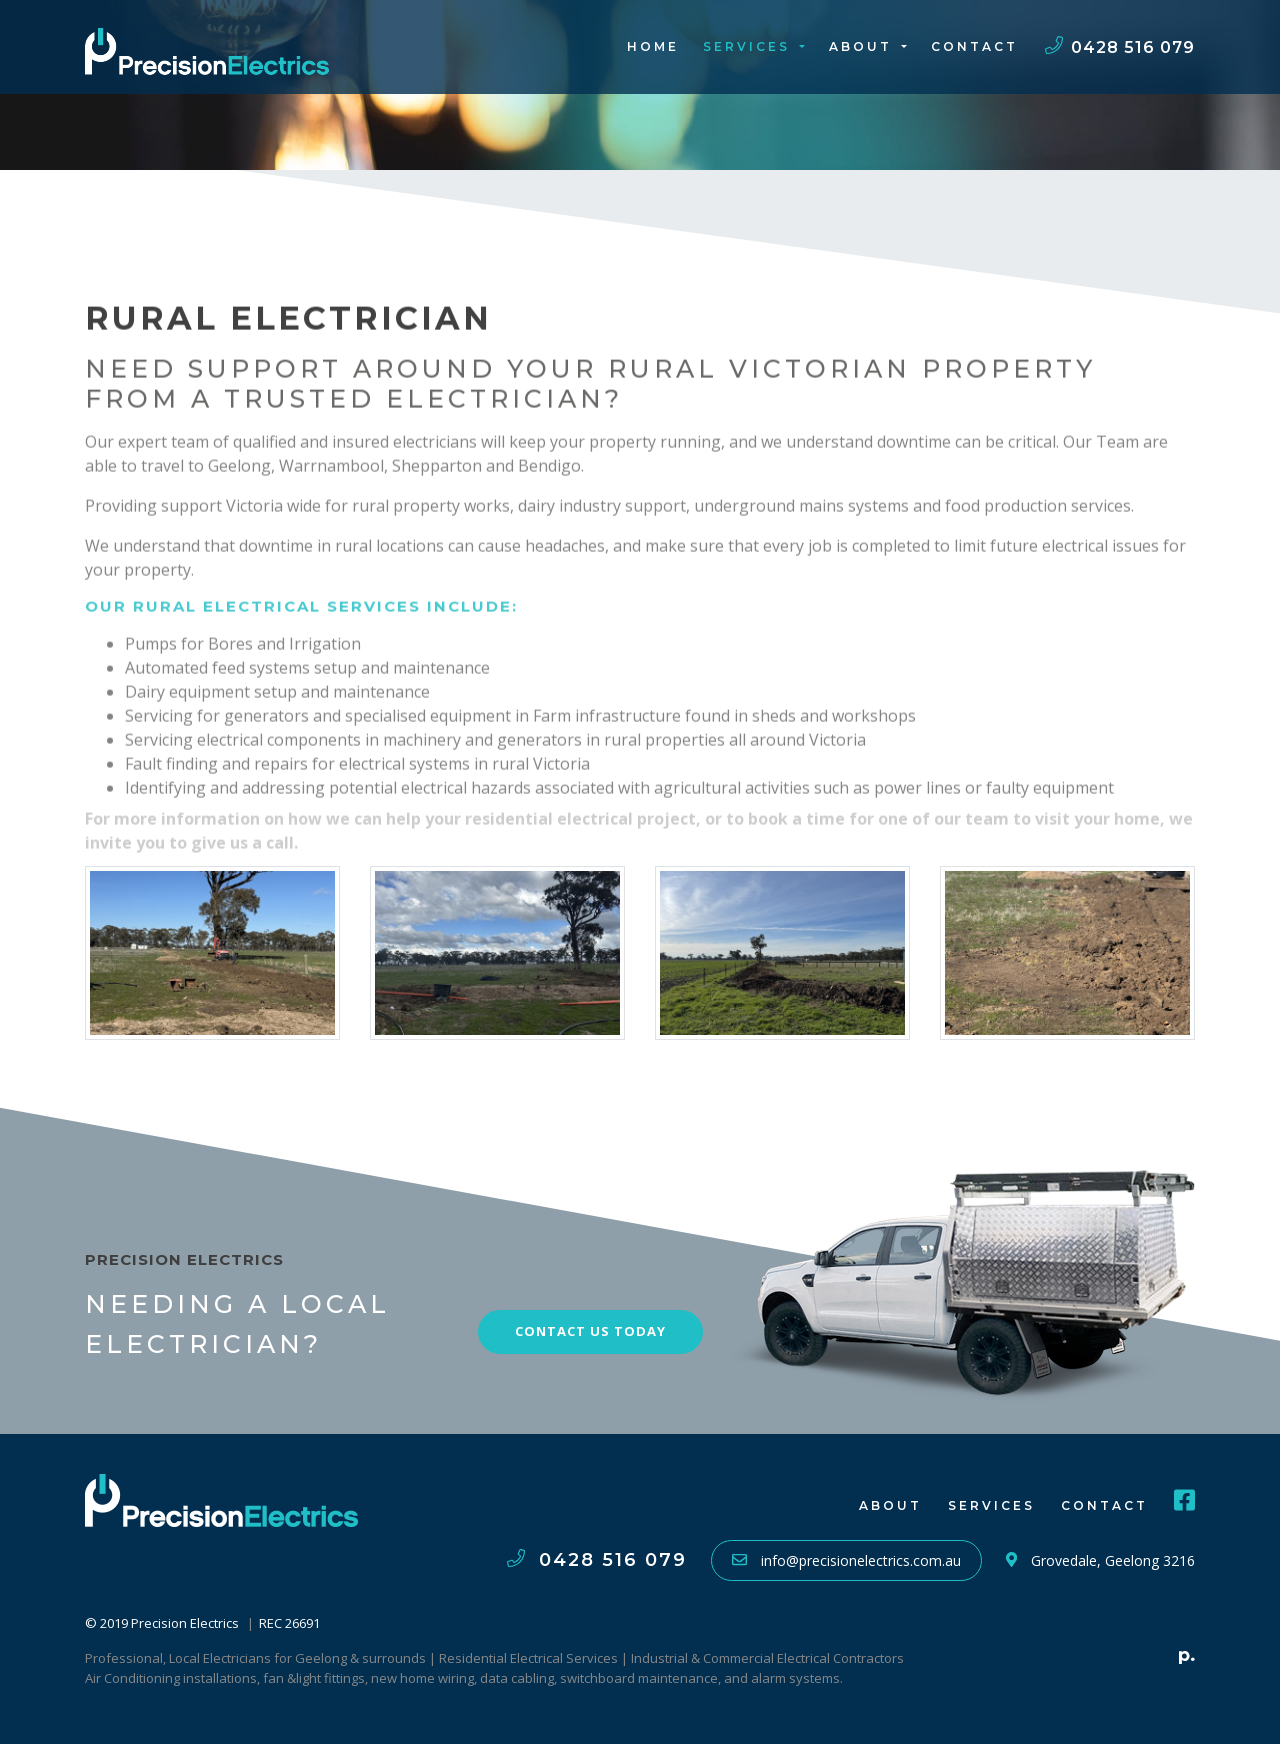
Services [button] (749, 46)
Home (653, 46)
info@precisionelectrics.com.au (846, 1560)
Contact (974, 46)
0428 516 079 (1120, 47)
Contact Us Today (590, 1331)
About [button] (863, 46)
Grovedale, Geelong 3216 (1100, 1560)
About (890, 1505)
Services (991, 1505)
